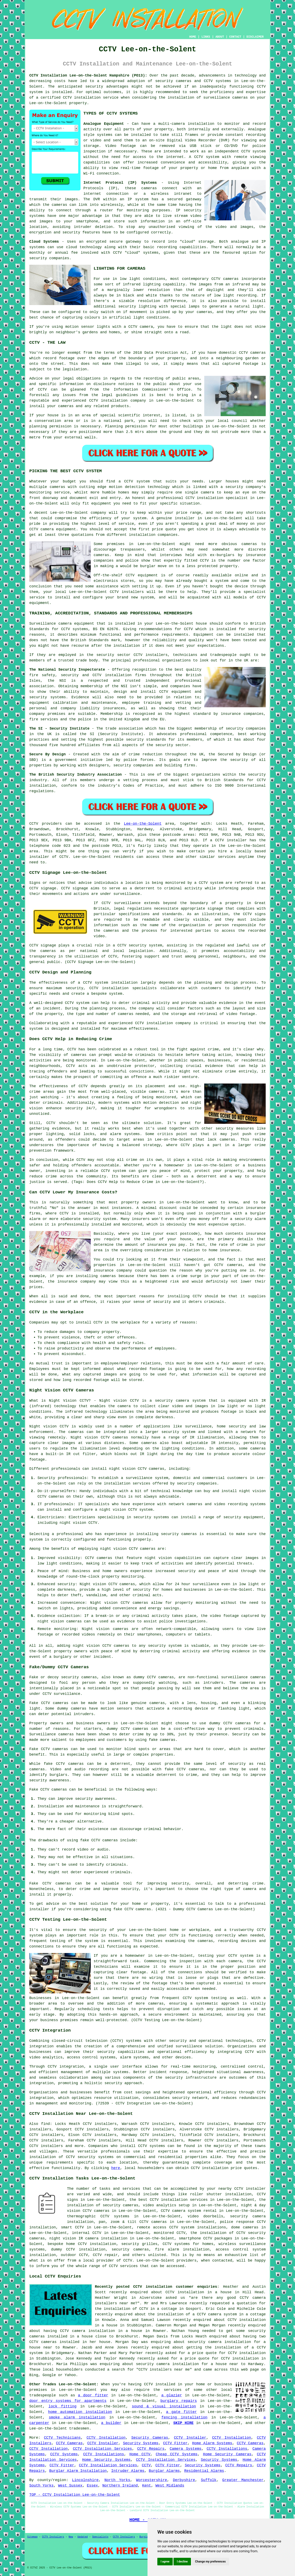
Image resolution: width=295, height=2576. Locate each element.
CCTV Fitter (175, 2443)
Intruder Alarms (127, 2471)
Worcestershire (151, 2480)
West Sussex (70, 2486)
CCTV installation (210, 2168)
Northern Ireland (120, 2486)
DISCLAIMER (255, 36)
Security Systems (141, 2443)
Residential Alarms (204, 2471)
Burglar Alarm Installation (78, 2471)
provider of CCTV (114, 2260)
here (115, 2168)
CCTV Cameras (69, 2443)
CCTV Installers (53, 2536)
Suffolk (209, 2480)
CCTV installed (159, 2384)
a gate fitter (181, 2412)
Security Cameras (149, 2438)
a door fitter (93, 2395)
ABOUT (220, 36)
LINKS (205, 36)
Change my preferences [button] (210, 2561)
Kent (146, 2486)
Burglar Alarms (164, 2471)
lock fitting (63, 2406)
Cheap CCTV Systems (176, 2454)
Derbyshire (184, 2480)
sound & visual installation (164, 2406)
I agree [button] (165, 2561)
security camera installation (219, 2342)
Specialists (100, 2536)
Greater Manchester (242, 2480)
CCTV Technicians (62, 2438)
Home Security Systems (106, 2460)
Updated (82, 2536)
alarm (260, 1219)
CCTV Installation (105, 2438)
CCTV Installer (190, 2438)
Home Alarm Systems (212, 2443)
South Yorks (41, 2486)
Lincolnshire (85, 2480)
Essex (92, 2486)
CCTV (117, 253)
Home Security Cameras (227, 2454)
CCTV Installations (227, 2449)
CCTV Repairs (151, 2449)
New (71, 2536)
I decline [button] (182, 2561)
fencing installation (184, 2417)
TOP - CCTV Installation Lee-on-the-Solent (74, 2495)
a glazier (171, 2395)
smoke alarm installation (77, 2417)
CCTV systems (151, 2146)
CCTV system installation (110, 983)
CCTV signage (42, 945)
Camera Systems (185, 2449)
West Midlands (169, 2486)
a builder (111, 2423)
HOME (192, 36)
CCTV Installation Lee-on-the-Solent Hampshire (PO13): (88, 75)
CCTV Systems (64, 2454)
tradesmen (79, 2428)
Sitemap (32, 2536)
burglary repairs (178, 2401)
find (45, 2124)
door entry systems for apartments (68, 2401)
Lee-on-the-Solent (143, 824)
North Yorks (117, 2480)
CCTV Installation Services (102, 2449)
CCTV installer (250, 2189)
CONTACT (235, 36)
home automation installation (80, 2412)
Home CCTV (139, 2454)
